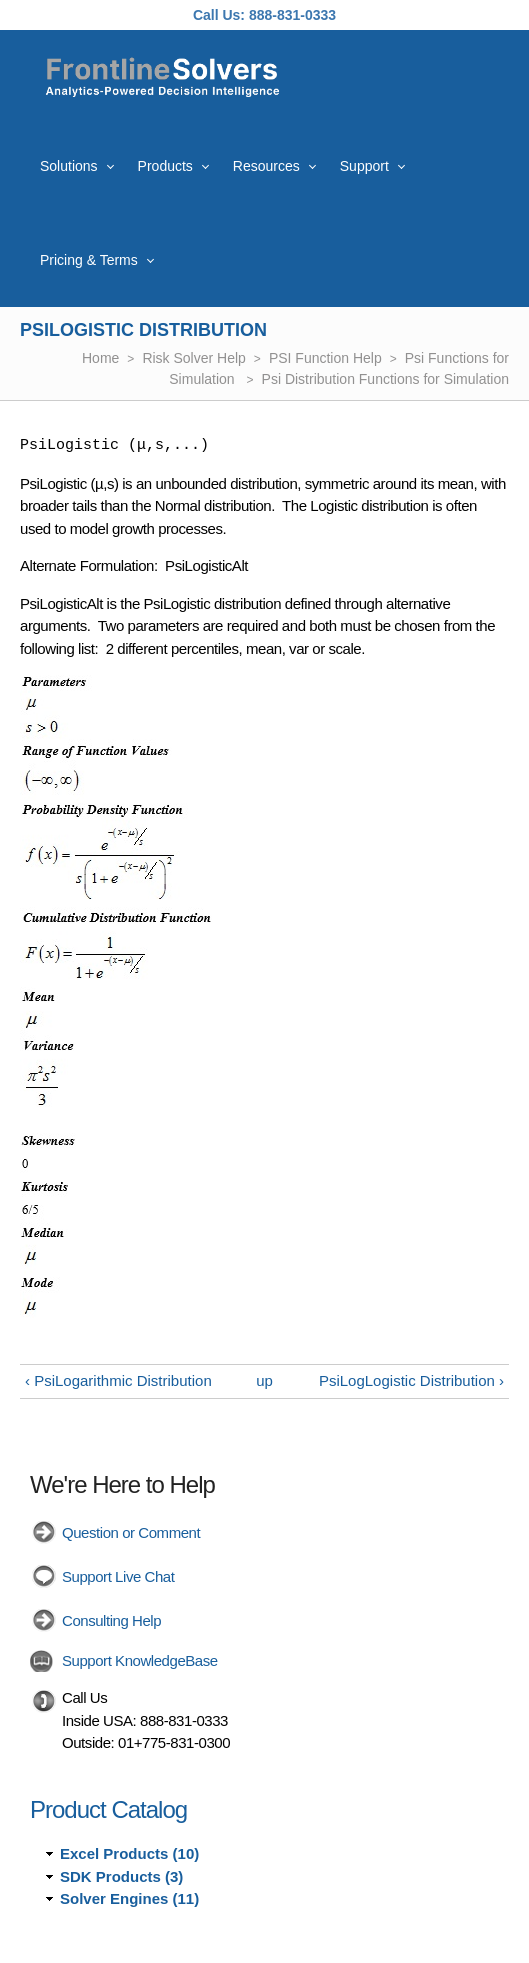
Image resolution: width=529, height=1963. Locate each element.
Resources (266, 166)
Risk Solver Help (193, 358)
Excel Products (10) (129, 1853)
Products (165, 166)
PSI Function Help (325, 358)
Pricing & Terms (89, 260)
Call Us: (219, 15)
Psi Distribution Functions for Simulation (385, 379)
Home (100, 358)
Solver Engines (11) (129, 1898)
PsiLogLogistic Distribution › (411, 1380)
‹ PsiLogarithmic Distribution (118, 1380)
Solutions (69, 166)
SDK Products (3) (121, 1876)
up (264, 1380)
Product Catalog (108, 1809)
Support (364, 166)
